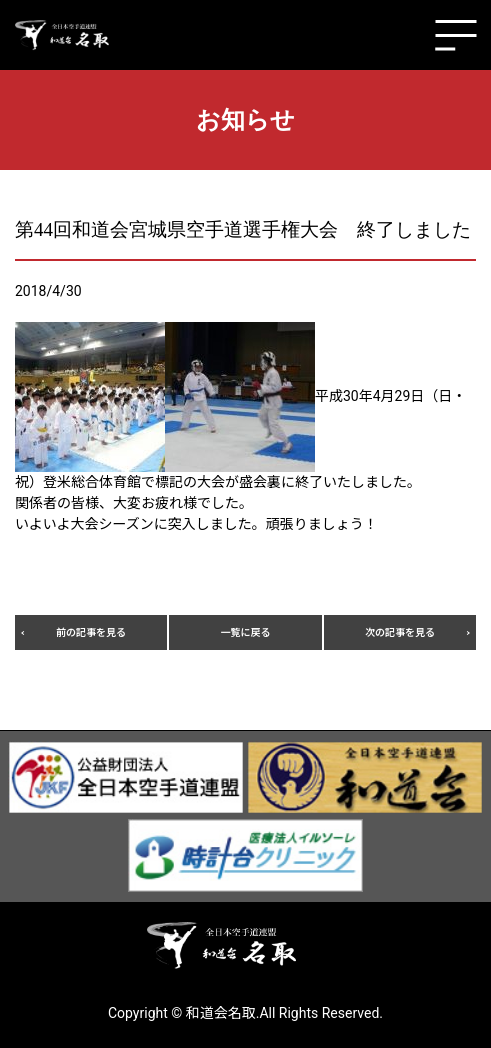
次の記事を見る (400, 632)
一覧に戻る (246, 632)
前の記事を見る (91, 632)
